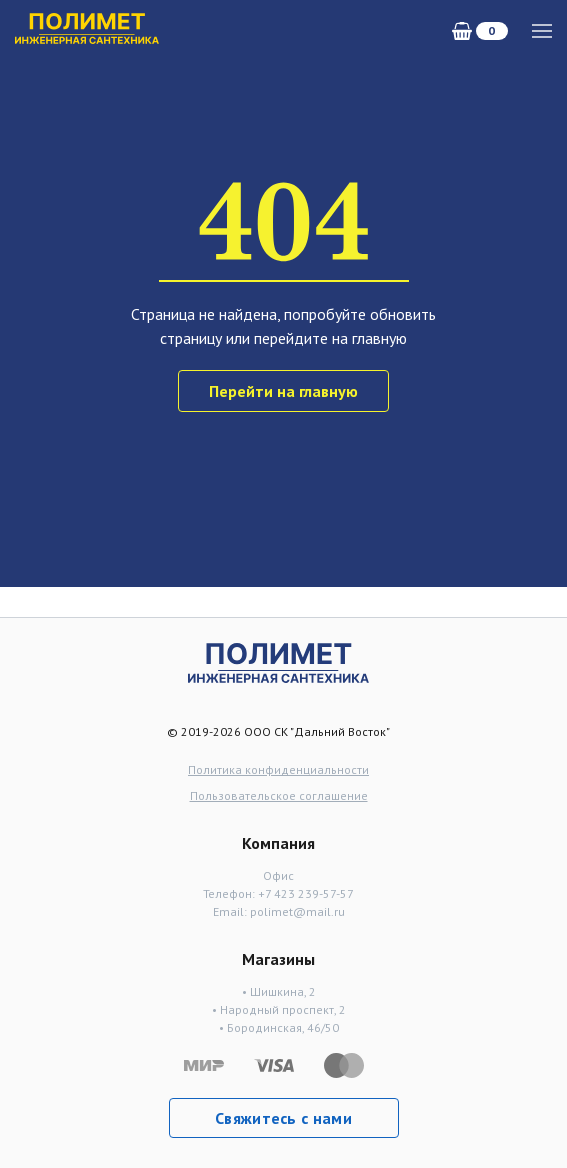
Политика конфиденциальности (278, 769)
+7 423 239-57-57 (306, 893)
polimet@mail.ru (297, 911)
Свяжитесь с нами (283, 1118)
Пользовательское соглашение (279, 795)
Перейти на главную (283, 391)
